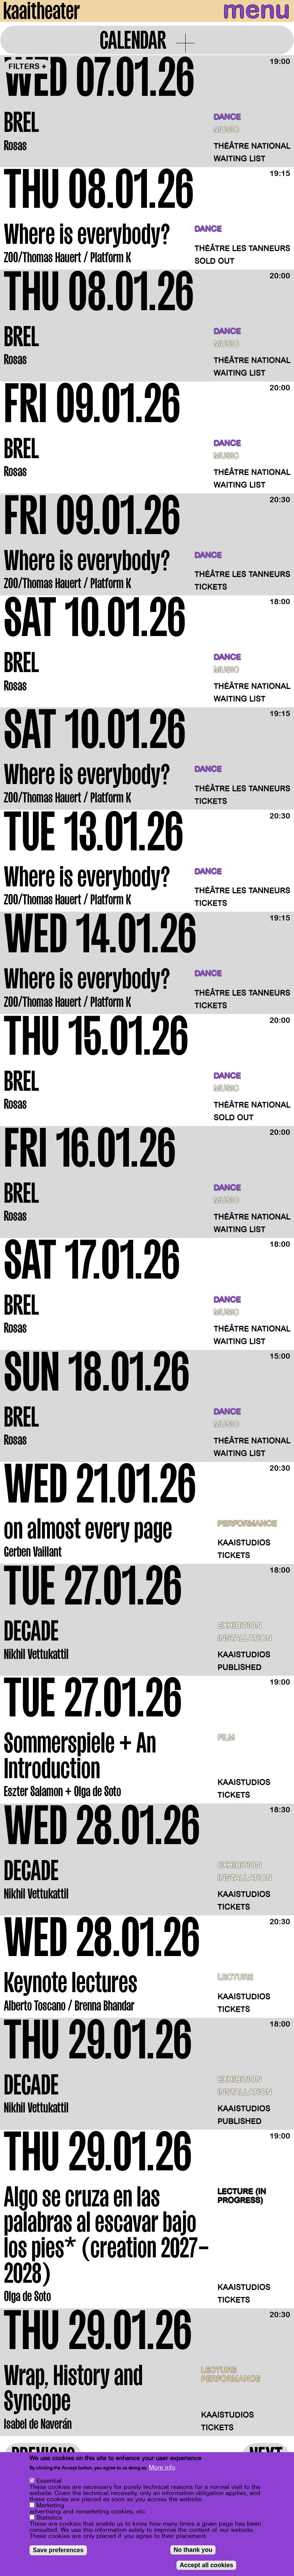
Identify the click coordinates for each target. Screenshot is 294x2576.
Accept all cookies (206, 2566)
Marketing (50, 2506)
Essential (49, 2482)
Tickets (210, 587)
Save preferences (58, 2551)
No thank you (192, 2550)
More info (162, 2468)
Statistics (49, 2518)
